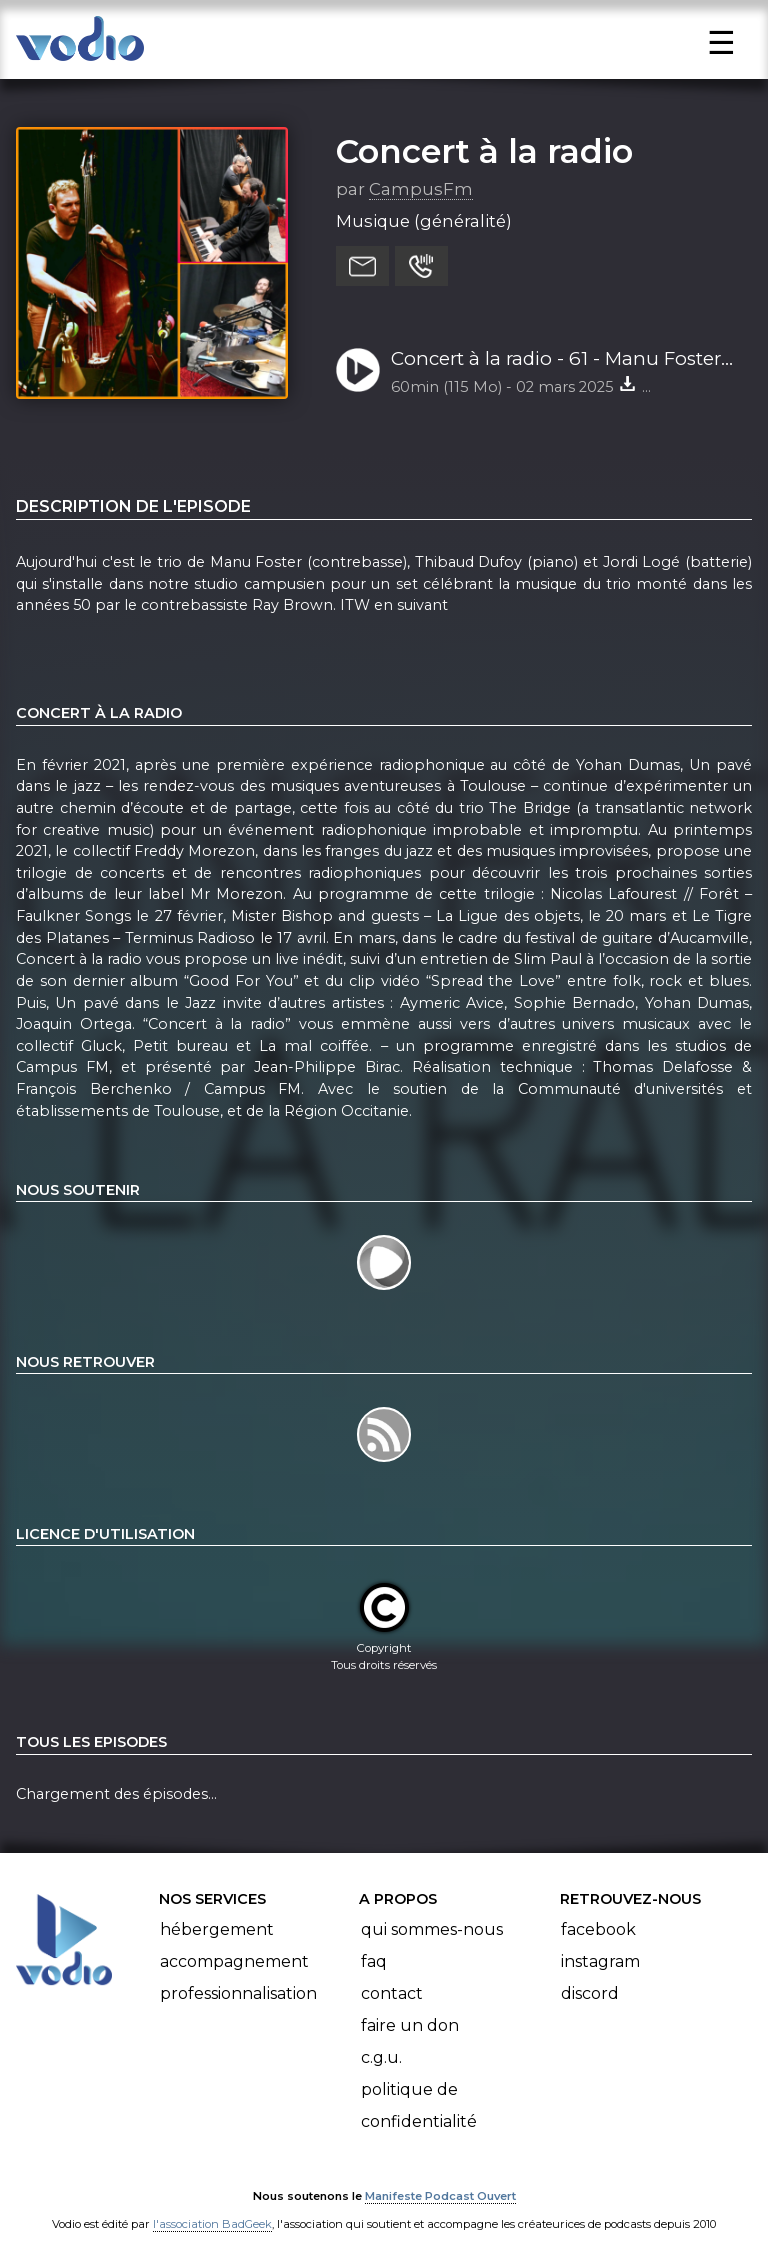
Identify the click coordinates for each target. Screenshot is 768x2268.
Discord (590, 1993)
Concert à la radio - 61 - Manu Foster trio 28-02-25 (556, 360)
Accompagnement (234, 1961)
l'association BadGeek (212, 2224)
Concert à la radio (484, 151)
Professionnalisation (238, 1993)
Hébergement (217, 1929)
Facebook (598, 1929)
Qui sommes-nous (432, 1929)
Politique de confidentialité (419, 2105)
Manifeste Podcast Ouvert (440, 2196)
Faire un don (410, 2025)
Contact (392, 1993)
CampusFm (421, 189)
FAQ (374, 1961)
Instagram (600, 1961)
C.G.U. (381, 2057)
